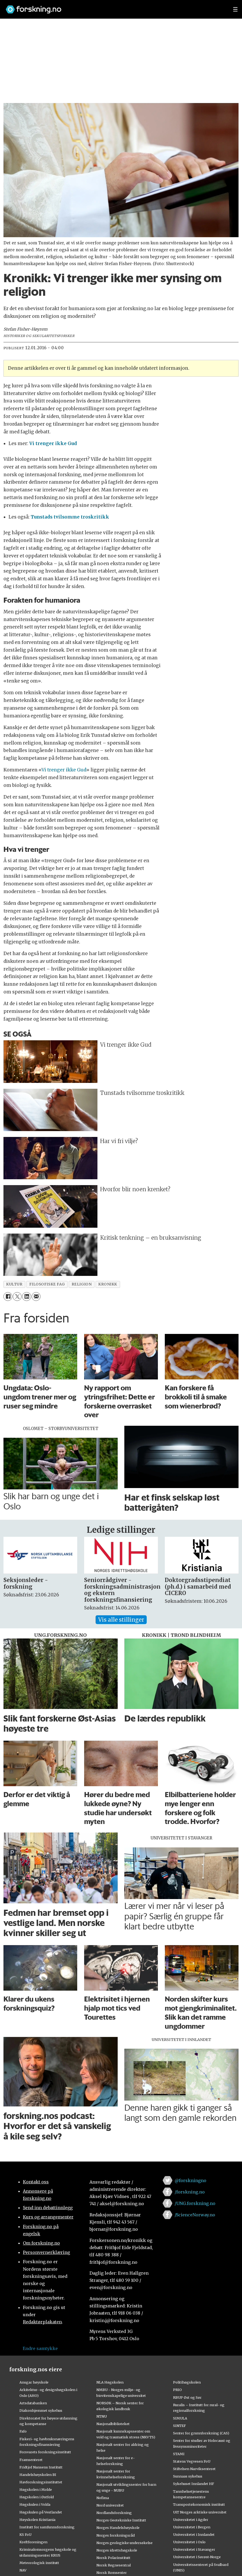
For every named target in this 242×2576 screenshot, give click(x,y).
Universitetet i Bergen (191, 2527)
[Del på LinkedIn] (26, 1296)
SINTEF (179, 2425)
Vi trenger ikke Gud (64, 770)
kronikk (107, 1284)
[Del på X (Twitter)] (17, 1296)
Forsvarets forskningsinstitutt (45, 2452)
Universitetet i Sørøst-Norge (197, 2557)
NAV (23, 2570)
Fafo (23, 2431)
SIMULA (180, 2418)
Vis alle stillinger (121, 1619)
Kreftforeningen (33, 2542)
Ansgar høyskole (33, 2382)
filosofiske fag (47, 1284)
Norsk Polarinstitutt (113, 2558)
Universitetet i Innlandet (194, 2534)
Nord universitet (110, 2505)
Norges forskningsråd (115, 2535)
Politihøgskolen (187, 2382)
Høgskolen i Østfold (36, 2497)
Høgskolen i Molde (35, 2489)
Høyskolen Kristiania (37, 2519)
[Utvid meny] (235, 9)
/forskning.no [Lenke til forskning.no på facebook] (190, 2192)
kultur (14, 1284)
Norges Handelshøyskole (118, 2527)
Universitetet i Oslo (189, 2542)
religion (82, 1284)
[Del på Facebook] (7, 1296)
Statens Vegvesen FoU (191, 2461)
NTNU (101, 2416)
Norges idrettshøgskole (116, 2550)
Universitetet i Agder (190, 2519)
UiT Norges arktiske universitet (200, 2512)
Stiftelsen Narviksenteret (194, 2469)
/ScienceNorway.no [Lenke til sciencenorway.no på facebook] (195, 2214)
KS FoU (25, 2534)
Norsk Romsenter (111, 2572)
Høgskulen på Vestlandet (40, 2512)
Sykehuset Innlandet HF (193, 2483)
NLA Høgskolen (110, 2382)
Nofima (102, 2498)
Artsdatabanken (33, 2403)
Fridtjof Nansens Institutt (41, 2467)
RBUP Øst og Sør (187, 2397)
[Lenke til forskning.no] (114, 7)
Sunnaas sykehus (187, 2476)
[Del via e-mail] (36, 1296)
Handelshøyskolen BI (37, 2474)
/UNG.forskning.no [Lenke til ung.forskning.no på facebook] (195, 2203)
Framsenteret (31, 2460)
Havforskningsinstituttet (40, 2482)
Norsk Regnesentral (113, 2565)
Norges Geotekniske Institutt (121, 2520)
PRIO (177, 2390)
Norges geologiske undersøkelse (124, 2543)
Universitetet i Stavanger (194, 2549)
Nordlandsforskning (114, 2513)
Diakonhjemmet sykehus (40, 2410)
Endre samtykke (40, 2348)
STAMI (178, 2454)
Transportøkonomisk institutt (199, 2504)
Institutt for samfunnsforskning (47, 2527)
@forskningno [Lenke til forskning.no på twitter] (190, 2180)
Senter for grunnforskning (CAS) (201, 2433)
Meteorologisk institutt (39, 2563)
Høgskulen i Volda (34, 2504)
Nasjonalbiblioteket (113, 2424)
